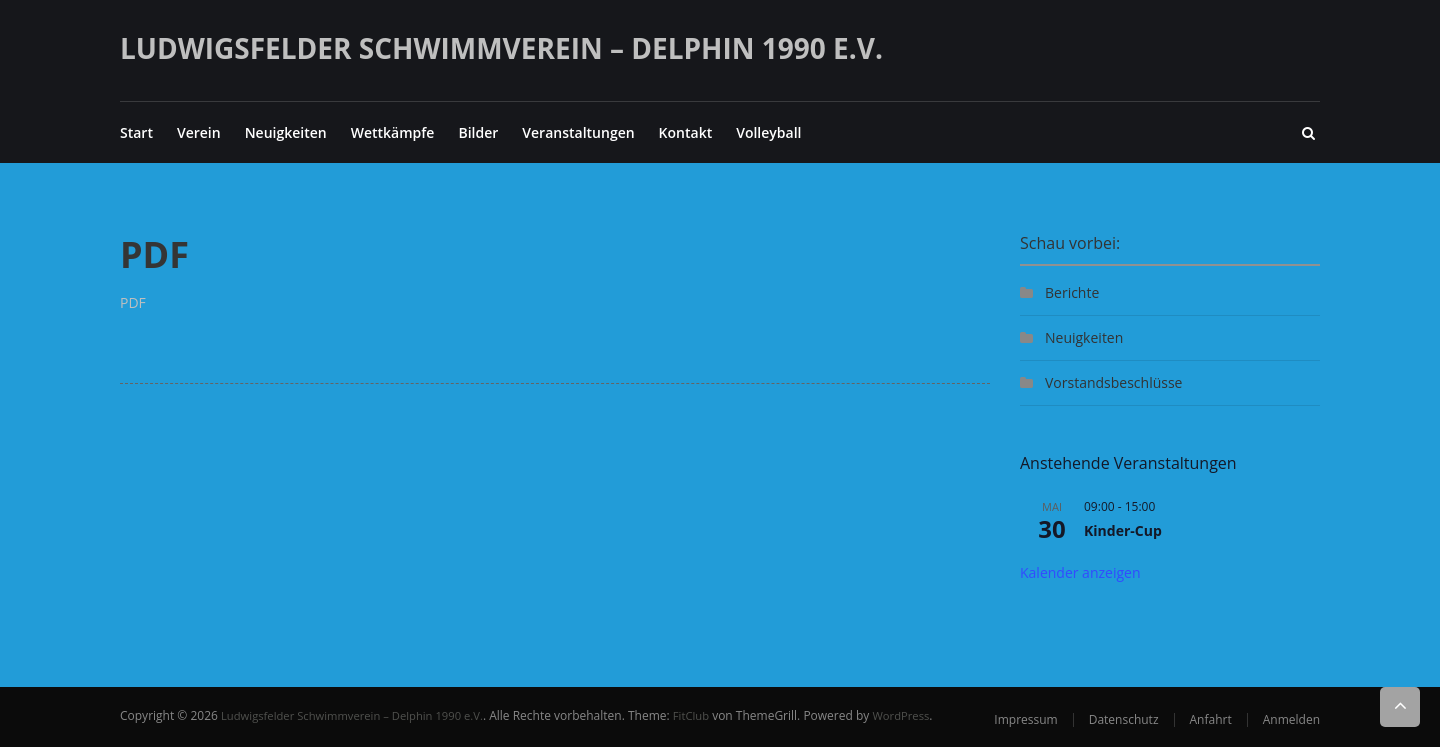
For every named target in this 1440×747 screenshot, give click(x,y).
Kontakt (686, 132)
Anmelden (1291, 719)
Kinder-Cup (1123, 530)
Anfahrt (1211, 719)
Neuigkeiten (286, 132)
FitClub (710, 715)
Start (136, 132)
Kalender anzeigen (1080, 572)
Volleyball (768, 132)
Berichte (1072, 292)
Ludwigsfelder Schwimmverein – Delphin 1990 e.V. (501, 48)
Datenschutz (1124, 719)
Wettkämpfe (393, 132)
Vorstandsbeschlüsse (1113, 382)
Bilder (478, 132)
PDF (133, 302)
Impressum (1025, 719)
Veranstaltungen (578, 132)
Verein (199, 132)
